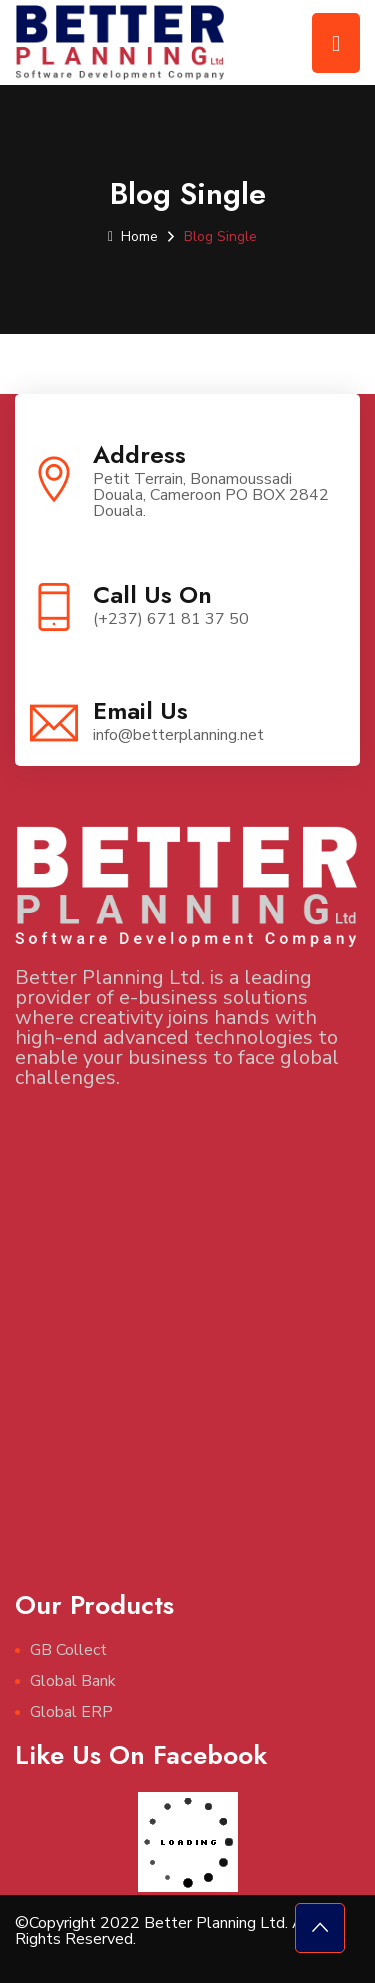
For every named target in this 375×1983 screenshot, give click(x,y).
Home (133, 236)
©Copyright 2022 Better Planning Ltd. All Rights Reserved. (164, 1931)
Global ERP (71, 1712)
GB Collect (68, 1650)
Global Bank (73, 1681)
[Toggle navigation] (336, 43)
